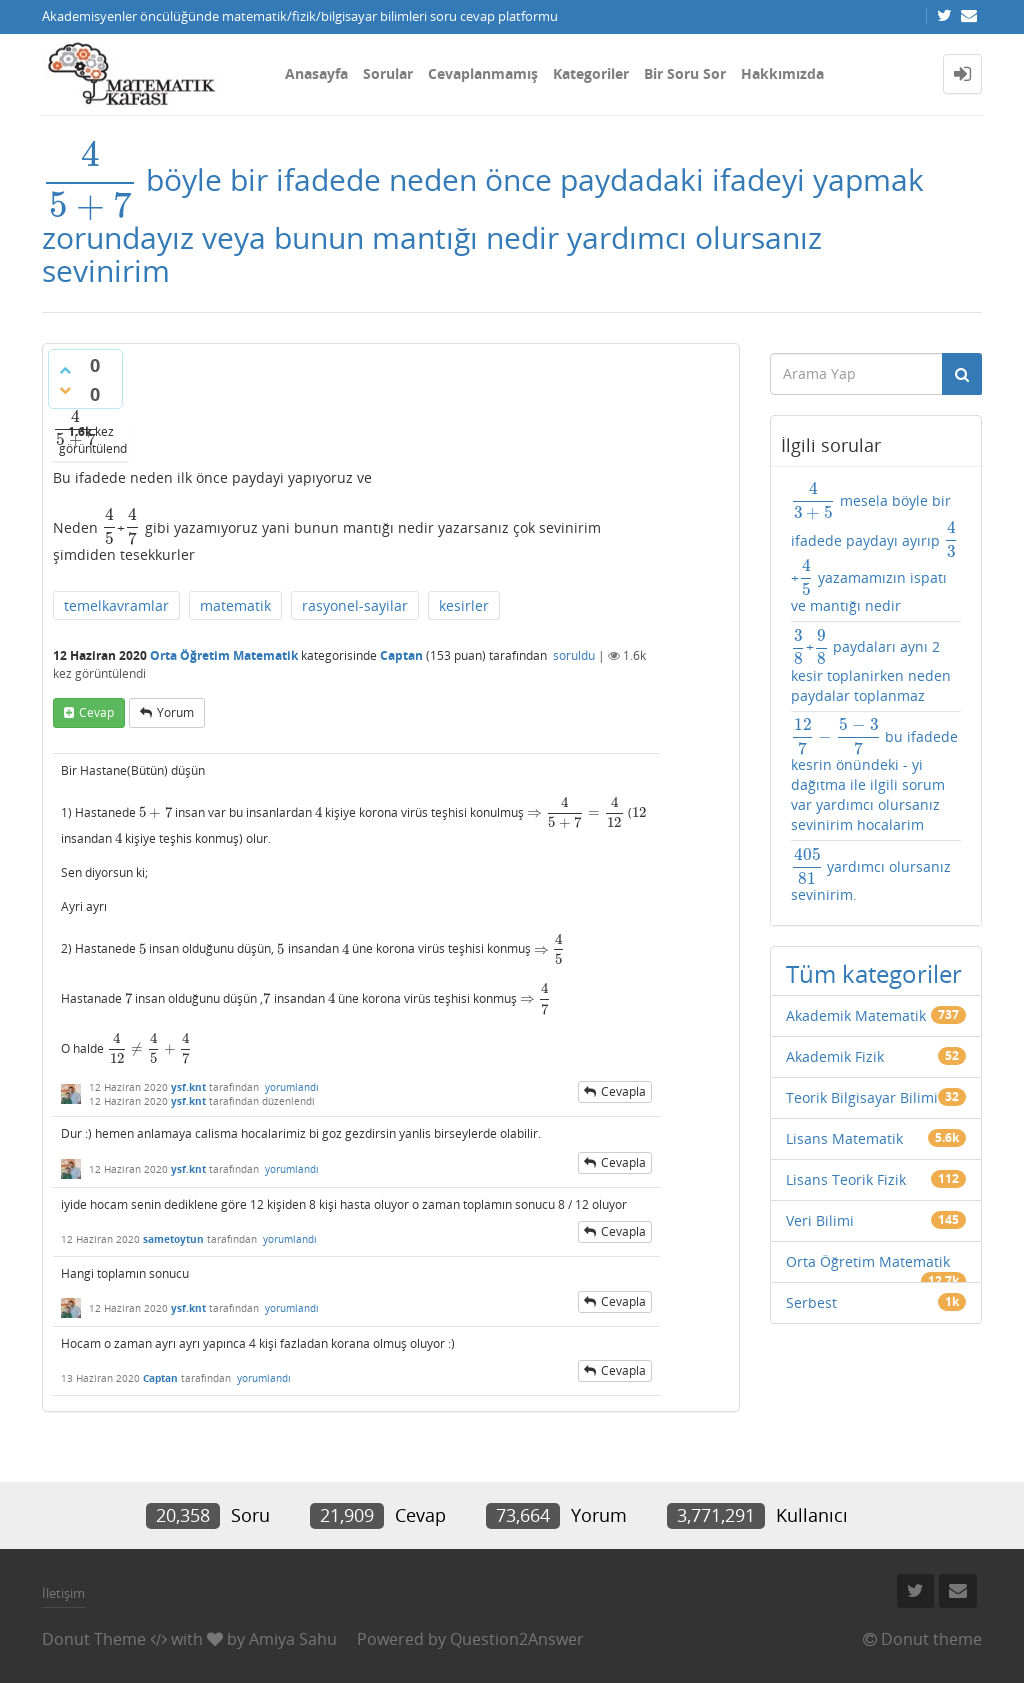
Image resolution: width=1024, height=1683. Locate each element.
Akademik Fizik (835, 1056)
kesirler (464, 605)
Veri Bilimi (820, 1220)
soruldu (574, 655)
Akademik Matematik (856, 1015)
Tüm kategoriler (874, 973)
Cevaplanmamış (483, 73)
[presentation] (90, 179)
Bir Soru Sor (685, 73)
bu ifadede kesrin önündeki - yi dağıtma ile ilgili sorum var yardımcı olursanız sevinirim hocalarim (874, 776)
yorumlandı (292, 1087)
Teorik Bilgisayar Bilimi (862, 1097)
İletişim (63, 1593)
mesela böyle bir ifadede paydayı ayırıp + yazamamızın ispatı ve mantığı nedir (875, 548)
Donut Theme (94, 1639)
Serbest (811, 1302)
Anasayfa (316, 73)
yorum (175, 712)
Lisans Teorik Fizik (846, 1179)
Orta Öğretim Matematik (224, 655)
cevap (96, 712)
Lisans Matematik (844, 1138)
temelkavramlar (116, 605)
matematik (235, 605)
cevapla (623, 1091)
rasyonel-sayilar (355, 605)
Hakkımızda (782, 73)
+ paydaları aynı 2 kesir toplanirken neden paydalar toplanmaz (871, 666)
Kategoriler (591, 73)
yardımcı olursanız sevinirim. (871, 875)
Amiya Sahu (293, 1639)
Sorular (388, 73)
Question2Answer (517, 1639)
